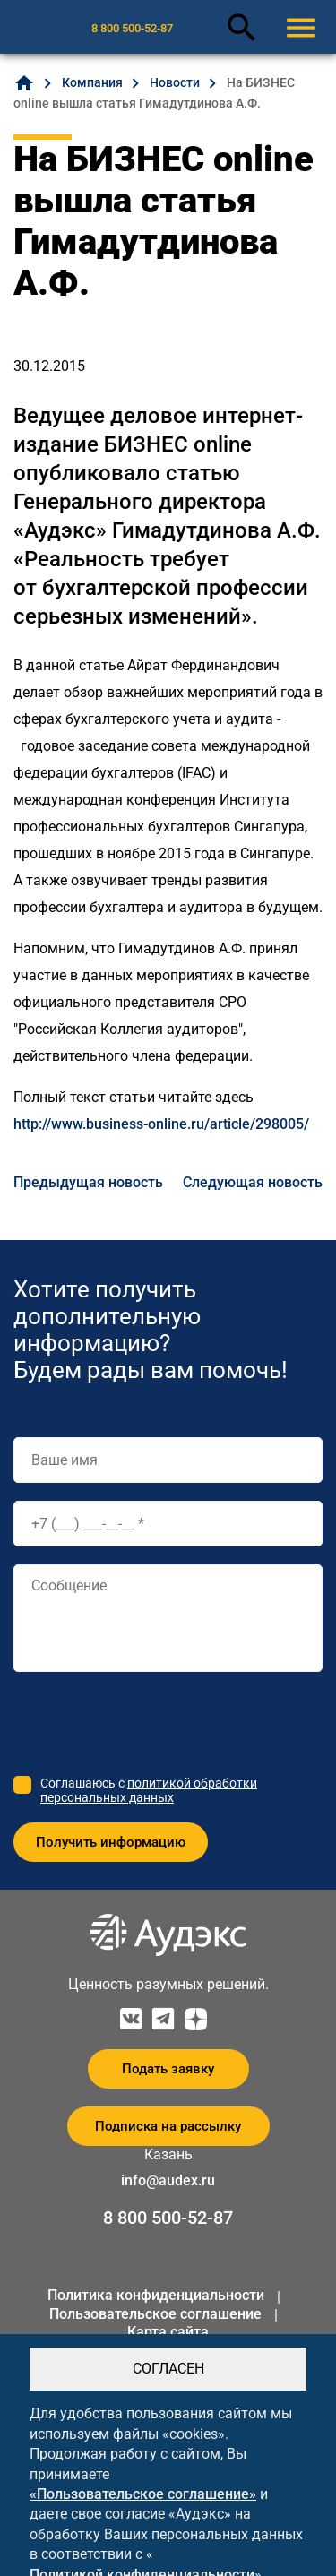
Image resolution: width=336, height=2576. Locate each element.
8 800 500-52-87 (132, 28)
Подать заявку (168, 2069)
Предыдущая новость (88, 1182)
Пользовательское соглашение (155, 2313)
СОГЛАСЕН (168, 2368)
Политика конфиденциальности (155, 2295)
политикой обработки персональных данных (148, 1790)
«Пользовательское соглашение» (143, 2494)
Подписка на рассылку (168, 2126)
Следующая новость (253, 1182)
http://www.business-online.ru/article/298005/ (161, 1124)
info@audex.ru (168, 2180)
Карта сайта (168, 2331)
